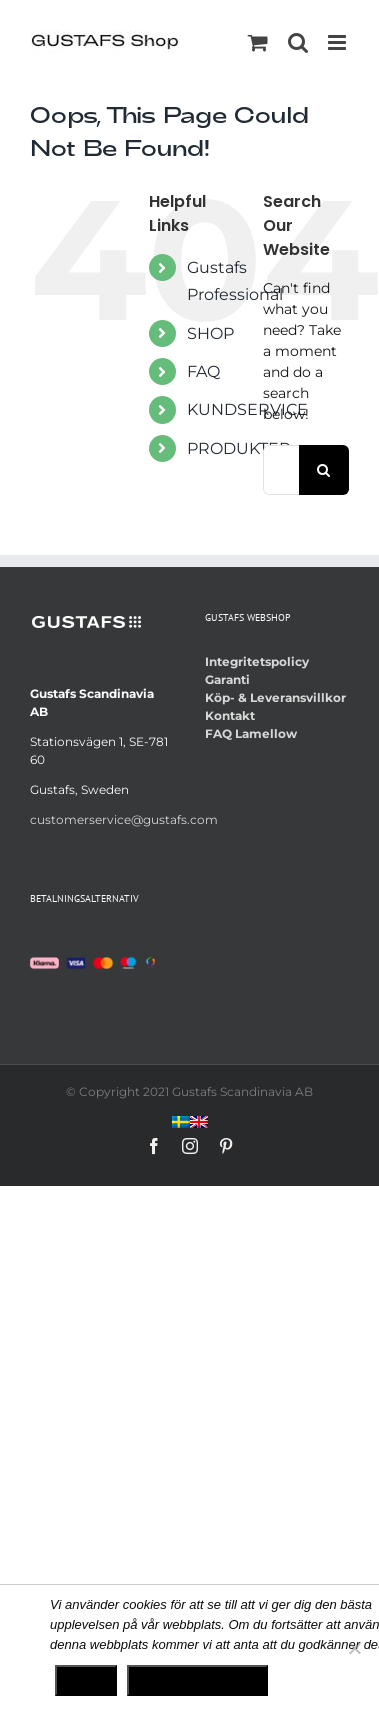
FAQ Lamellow (251, 733)
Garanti (227, 679)
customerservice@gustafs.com (124, 819)
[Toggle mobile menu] (338, 42)
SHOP (210, 333)
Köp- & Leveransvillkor (275, 697)
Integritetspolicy (257, 661)
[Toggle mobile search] (298, 42)
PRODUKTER (239, 448)
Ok (86, 1680)
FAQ (203, 371)
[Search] (324, 470)
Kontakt (230, 715)
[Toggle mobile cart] (258, 42)
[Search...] (281, 470)
